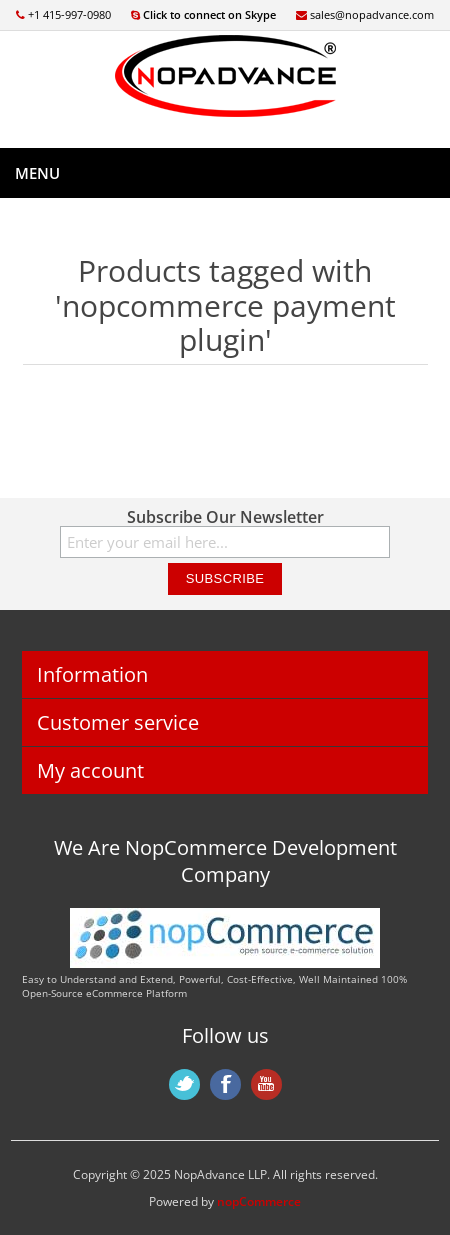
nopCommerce (259, 1201)
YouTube (266, 1084)
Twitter (184, 1084)
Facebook (225, 1084)
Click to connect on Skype (203, 14)
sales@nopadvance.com (365, 14)
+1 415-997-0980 (63, 14)
